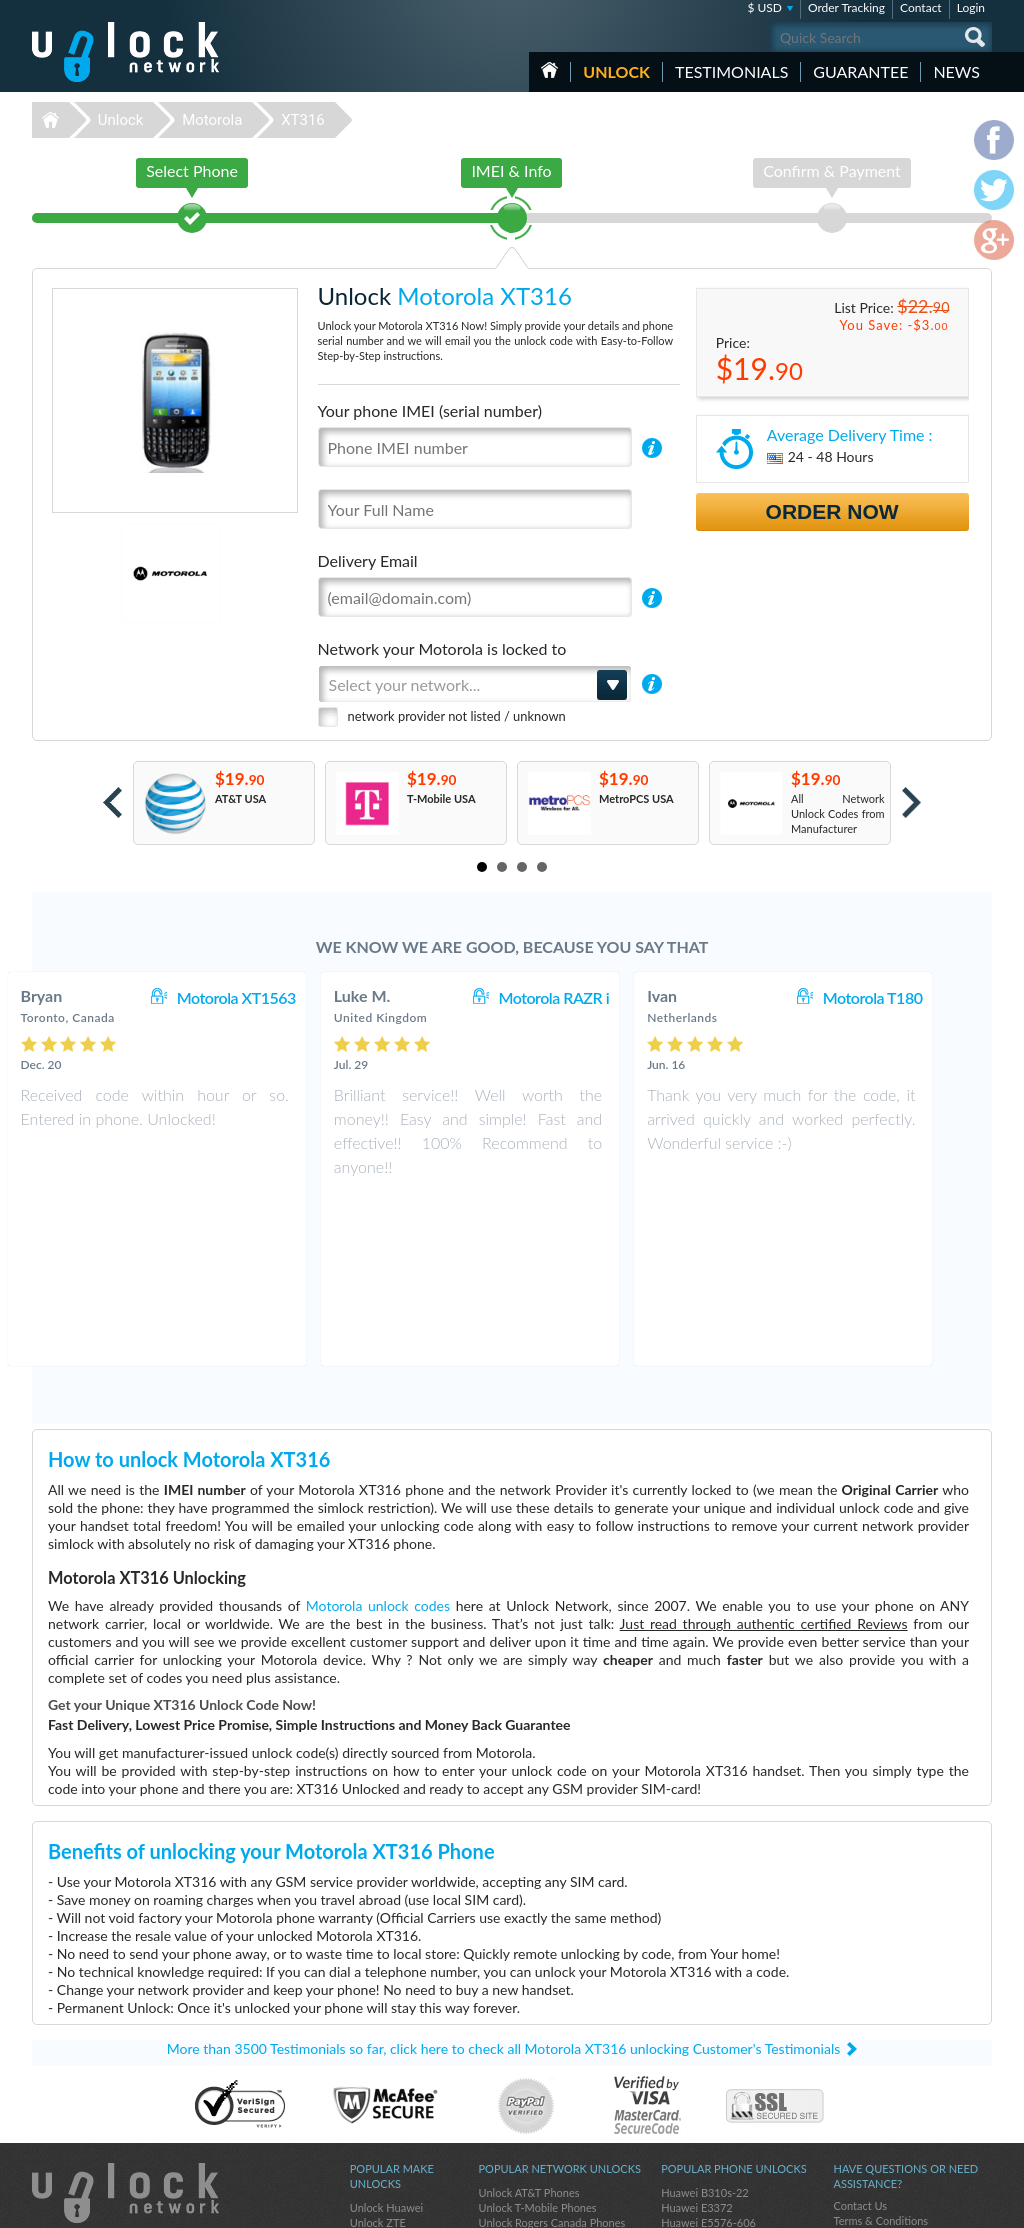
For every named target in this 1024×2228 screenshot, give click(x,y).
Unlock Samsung (390, 2067)
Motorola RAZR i (595, 997)
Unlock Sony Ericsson (401, 2127)
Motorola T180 (915, 997)
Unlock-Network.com (125, 2023)
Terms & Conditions (880, 2050)
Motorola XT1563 (278, 997)
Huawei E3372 (697, 2037)
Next (911, 802)
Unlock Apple (382, 2082)
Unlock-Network (125, 52)
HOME (549, 70)
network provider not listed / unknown (457, 716)
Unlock (616, 71)
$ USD (764, 7)
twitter (937, 2204)
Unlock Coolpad (388, 2112)
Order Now (832, 511)
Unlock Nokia (382, 2097)
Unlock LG (375, 2142)
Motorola (212, 120)
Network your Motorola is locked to (442, 648)
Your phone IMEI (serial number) (430, 410)
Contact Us (860, 2035)
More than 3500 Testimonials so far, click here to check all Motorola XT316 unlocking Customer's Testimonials (504, 1878)
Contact (921, 7)
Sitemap (852, 2080)
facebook (897, 2204)
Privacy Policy (866, 2065)
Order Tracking (846, 7)
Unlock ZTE (378, 2052)
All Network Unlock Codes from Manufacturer (838, 813)
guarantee (860, 71)
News (956, 71)
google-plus (977, 2204)
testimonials (731, 71)
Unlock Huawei (386, 2037)
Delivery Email (368, 560)
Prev (112, 802)
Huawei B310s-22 (705, 2022)
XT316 (303, 120)
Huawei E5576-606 (708, 2052)
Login (971, 7)
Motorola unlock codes (378, 1435)
